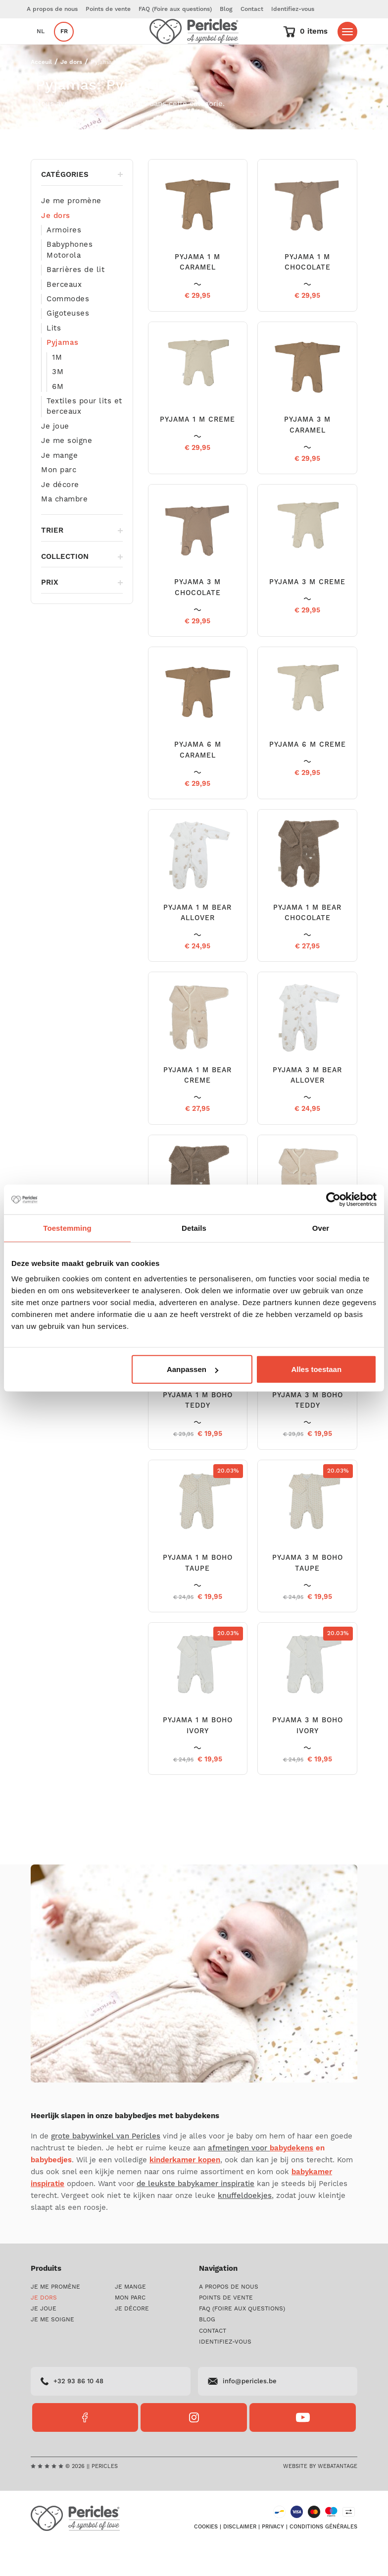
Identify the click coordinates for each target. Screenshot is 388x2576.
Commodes (68, 328)
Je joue (55, 456)
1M (57, 387)
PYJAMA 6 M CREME (307, 774)
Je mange (59, 485)
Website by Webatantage (320, 2496)
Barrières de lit (75, 299)
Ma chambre (64, 529)
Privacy (273, 2556)
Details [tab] (194, 1227)
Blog (226, 9)
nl (41, 46)
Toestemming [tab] (67, 1227)
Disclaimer (239, 2556)
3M (57, 401)
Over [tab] (321, 1227)
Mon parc (58, 499)
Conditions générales (323, 2556)
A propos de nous (52, 9)
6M (57, 416)
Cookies (206, 2556)
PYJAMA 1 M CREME (197, 449)
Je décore (60, 514)
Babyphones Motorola (70, 279)
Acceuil (41, 92)
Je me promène (71, 230)
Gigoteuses (68, 343)
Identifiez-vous (292, 9)
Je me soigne (66, 470)
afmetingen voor (260, 2178)
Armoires (64, 260)
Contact (252, 9)
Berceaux (64, 314)
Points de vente (108, 9)
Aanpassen (192, 1369)
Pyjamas (63, 372)
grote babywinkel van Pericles (105, 2166)
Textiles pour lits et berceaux (84, 436)
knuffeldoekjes (245, 2225)
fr (64, 46)
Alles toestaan (316, 1369)
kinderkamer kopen (184, 2189)
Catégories (82, 204)
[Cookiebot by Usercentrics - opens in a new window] (333, 1199)
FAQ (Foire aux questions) (175, 9)
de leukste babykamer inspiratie (195, 2213)
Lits (54, 358)
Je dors (71, 92)
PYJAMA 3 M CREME (307, 611)
